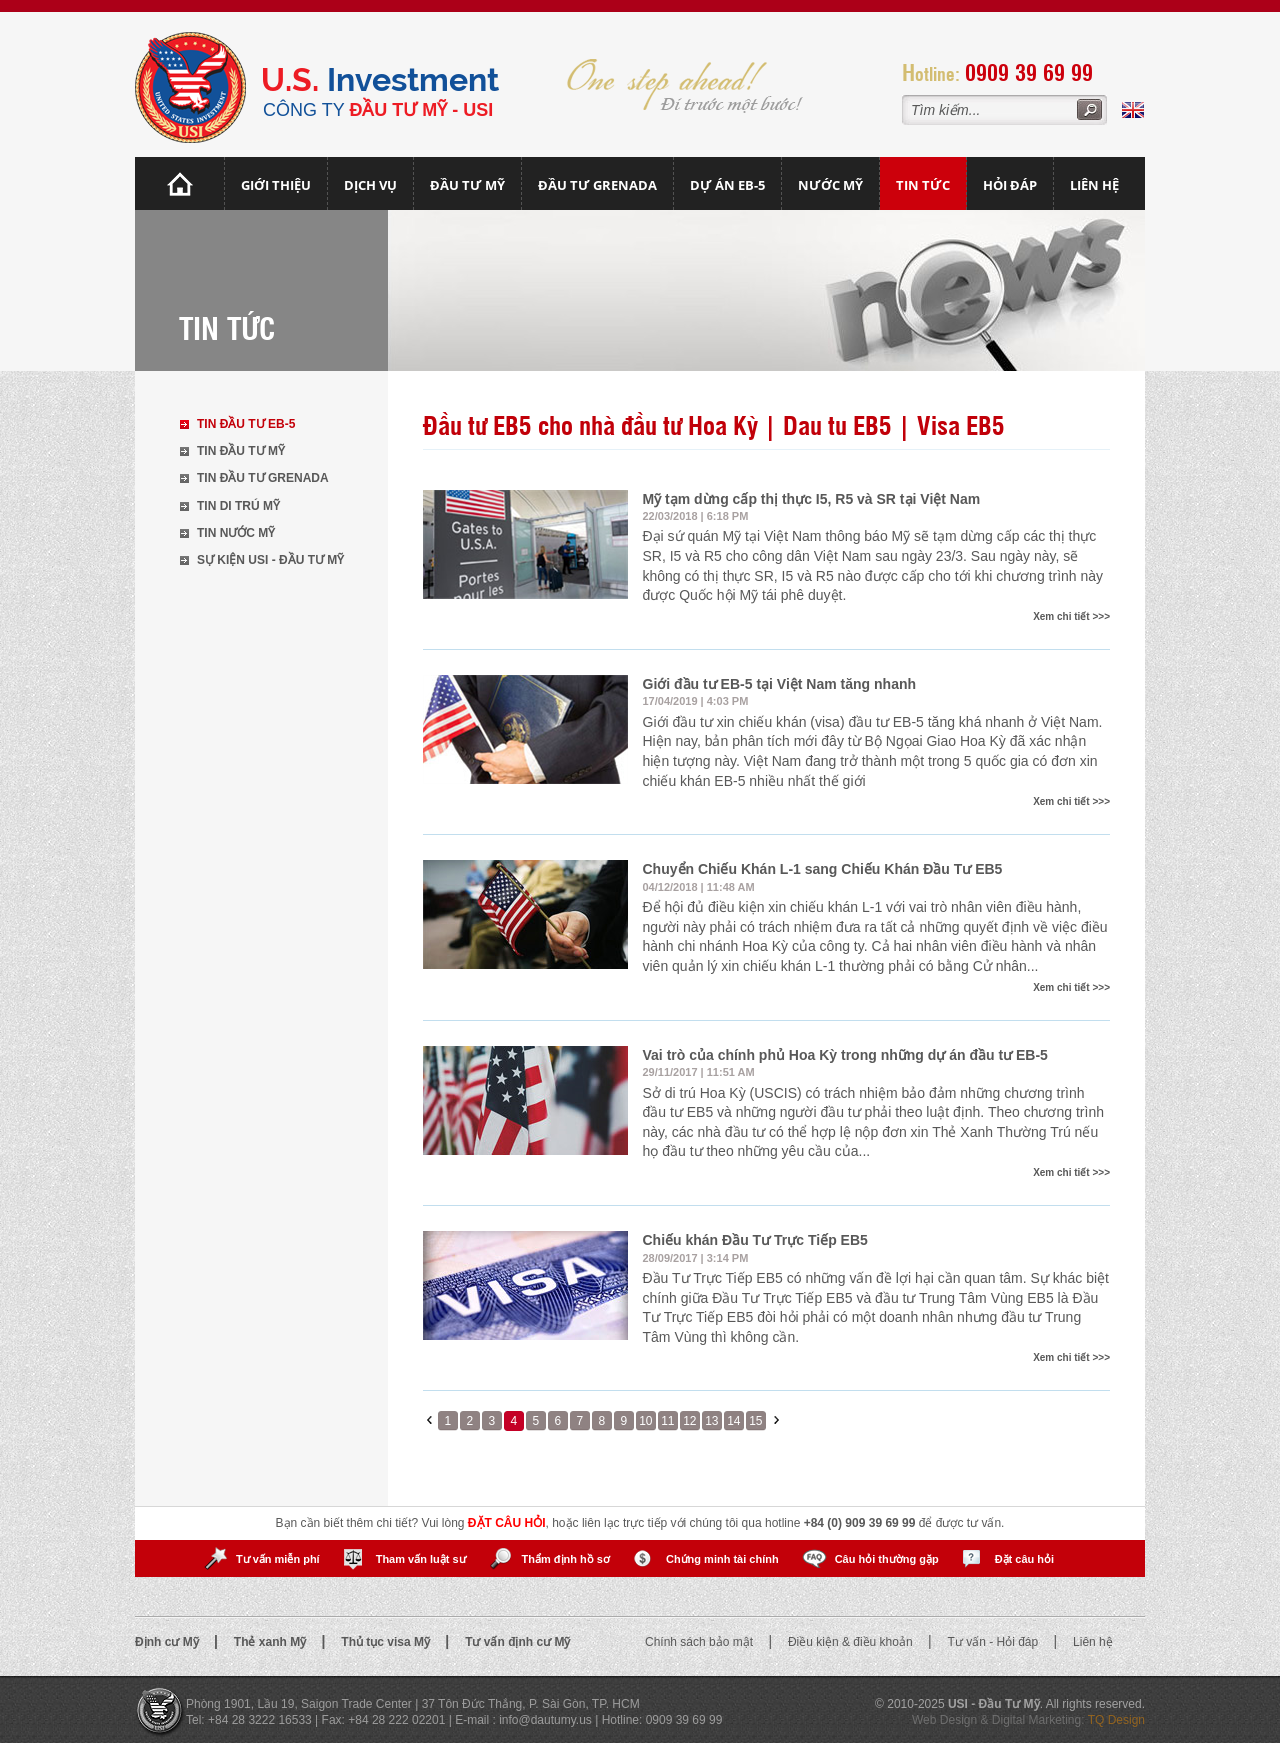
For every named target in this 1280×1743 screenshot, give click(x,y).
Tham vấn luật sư (421, 1559)
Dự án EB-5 (727, 185)
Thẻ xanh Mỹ (272, 1642)
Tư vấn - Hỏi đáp (995, 1642)
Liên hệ (1094, 185)
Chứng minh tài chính (722, 1559)
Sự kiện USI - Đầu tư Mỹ (270, 560)
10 (645, 1421)
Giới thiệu (276, 185)
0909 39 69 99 (1029, 71)
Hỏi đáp (1010, 185)
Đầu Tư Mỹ (467, 185)
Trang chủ (180, 183)
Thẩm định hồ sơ (566, 1559)
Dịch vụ (370, 185)
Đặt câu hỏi (1024, 1559)
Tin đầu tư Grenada (263, 478)
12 (689, 1421)
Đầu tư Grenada (597, 185)
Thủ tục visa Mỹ (387, 1642)
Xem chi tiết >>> (1071, 616)
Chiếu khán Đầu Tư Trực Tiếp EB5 (755, 1240)
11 (667, 1421)
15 (755, 1421)
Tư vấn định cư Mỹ (517, 1642)
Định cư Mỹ (168, 1642)
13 (711, 1421)
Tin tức (923, 185)
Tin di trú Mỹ (238, 506)
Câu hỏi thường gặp (887, 1559)
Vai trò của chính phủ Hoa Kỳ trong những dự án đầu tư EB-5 (845, 1055)
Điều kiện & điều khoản (852, 1642)
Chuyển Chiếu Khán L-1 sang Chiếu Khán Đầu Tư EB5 (823, 869)
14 (733, 1421)
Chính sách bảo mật (700, 1642)
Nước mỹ (830, 185)
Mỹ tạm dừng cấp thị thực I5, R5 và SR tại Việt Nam (812, 499)
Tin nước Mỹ (236, 533)
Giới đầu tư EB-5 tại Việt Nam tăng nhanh (780, 684)
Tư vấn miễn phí (278, 1559)
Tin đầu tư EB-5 (246, 424)
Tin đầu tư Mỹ (241, 451)
